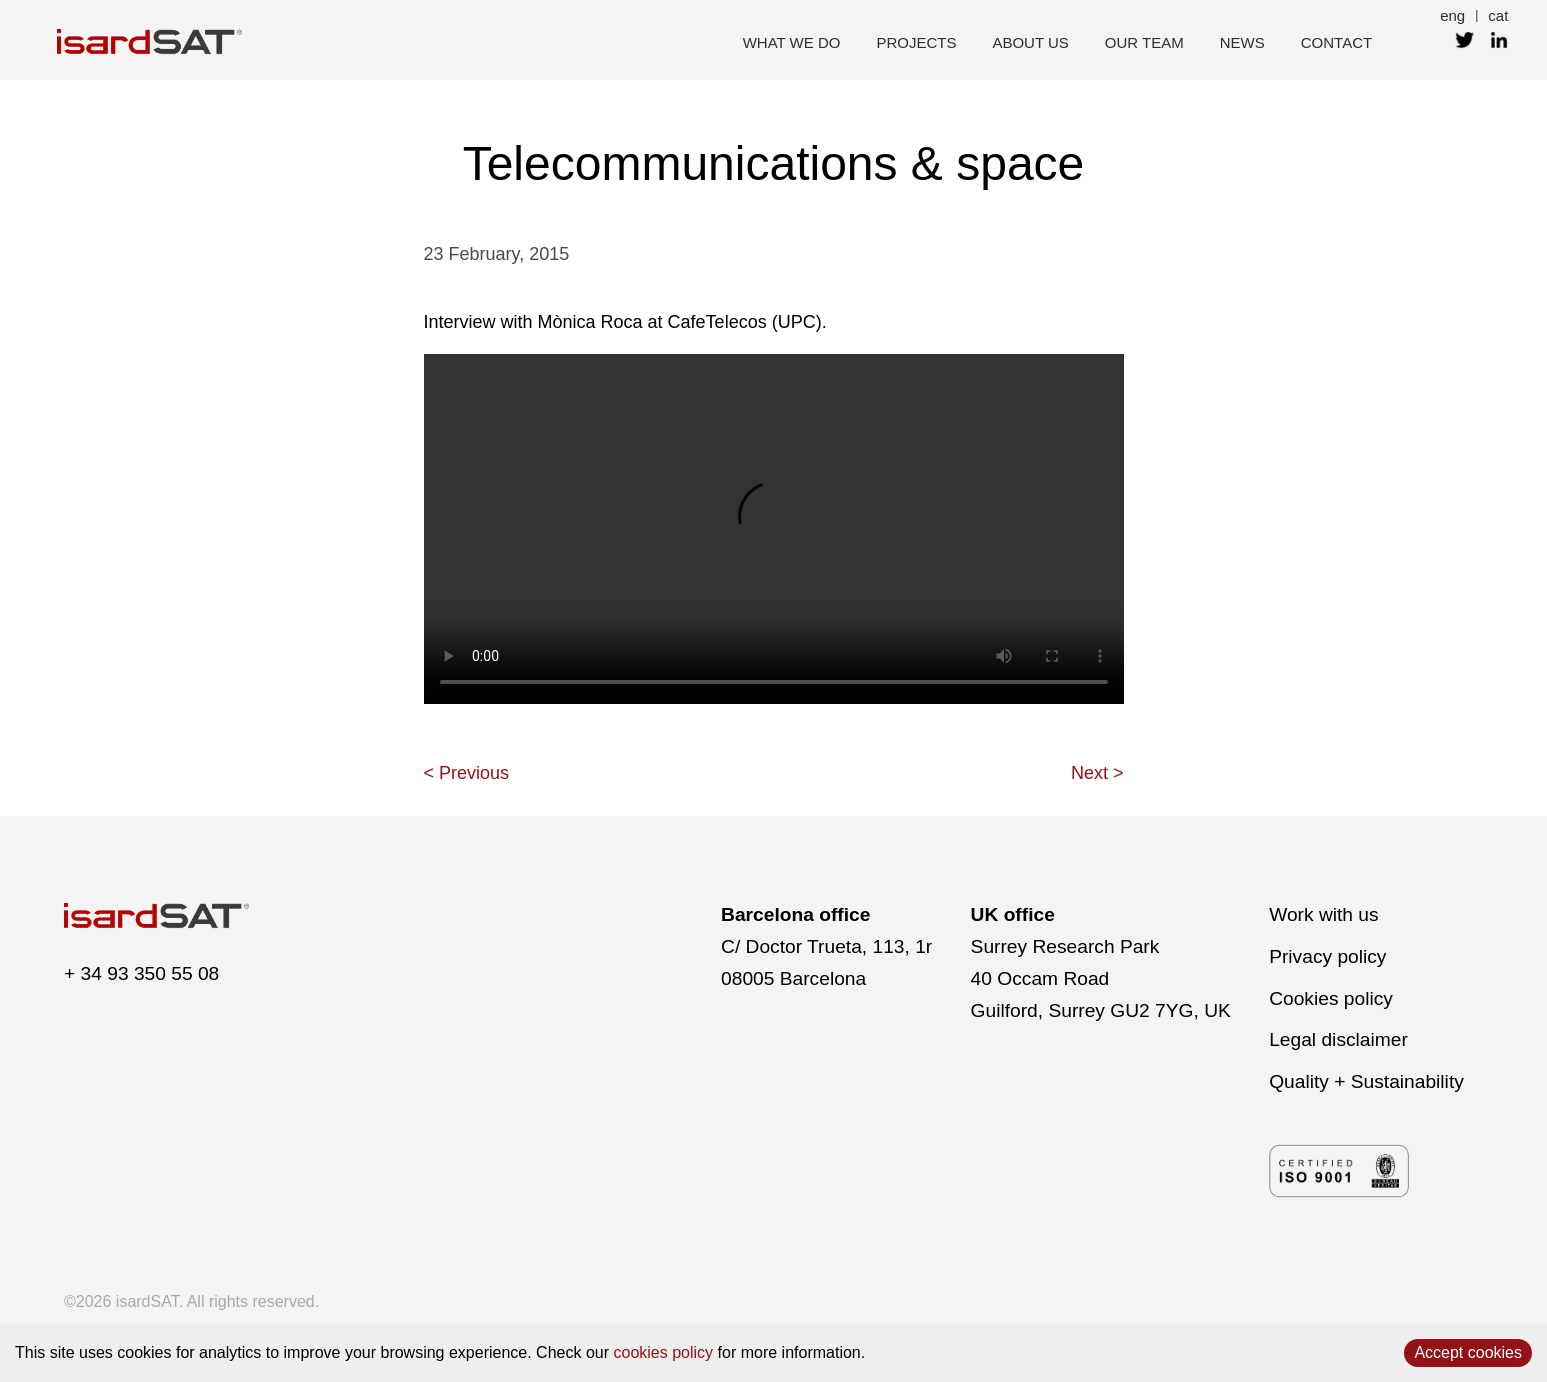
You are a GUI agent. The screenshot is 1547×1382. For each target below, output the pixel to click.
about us (1030, 42)
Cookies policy (1331, 998)
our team (1144, 42)
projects (916, 42)
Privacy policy (1327, 956)
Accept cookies (1468, 1352)
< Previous (467, 773)
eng (1452, 15)
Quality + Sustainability (1366, 1081)
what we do (792, 42)
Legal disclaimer (1338, 1039)
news (1242, 42)
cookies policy (664, 1352)
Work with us (1323, 914)
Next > (1097, 773)
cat (1498, 15)
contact (1336, 42)
